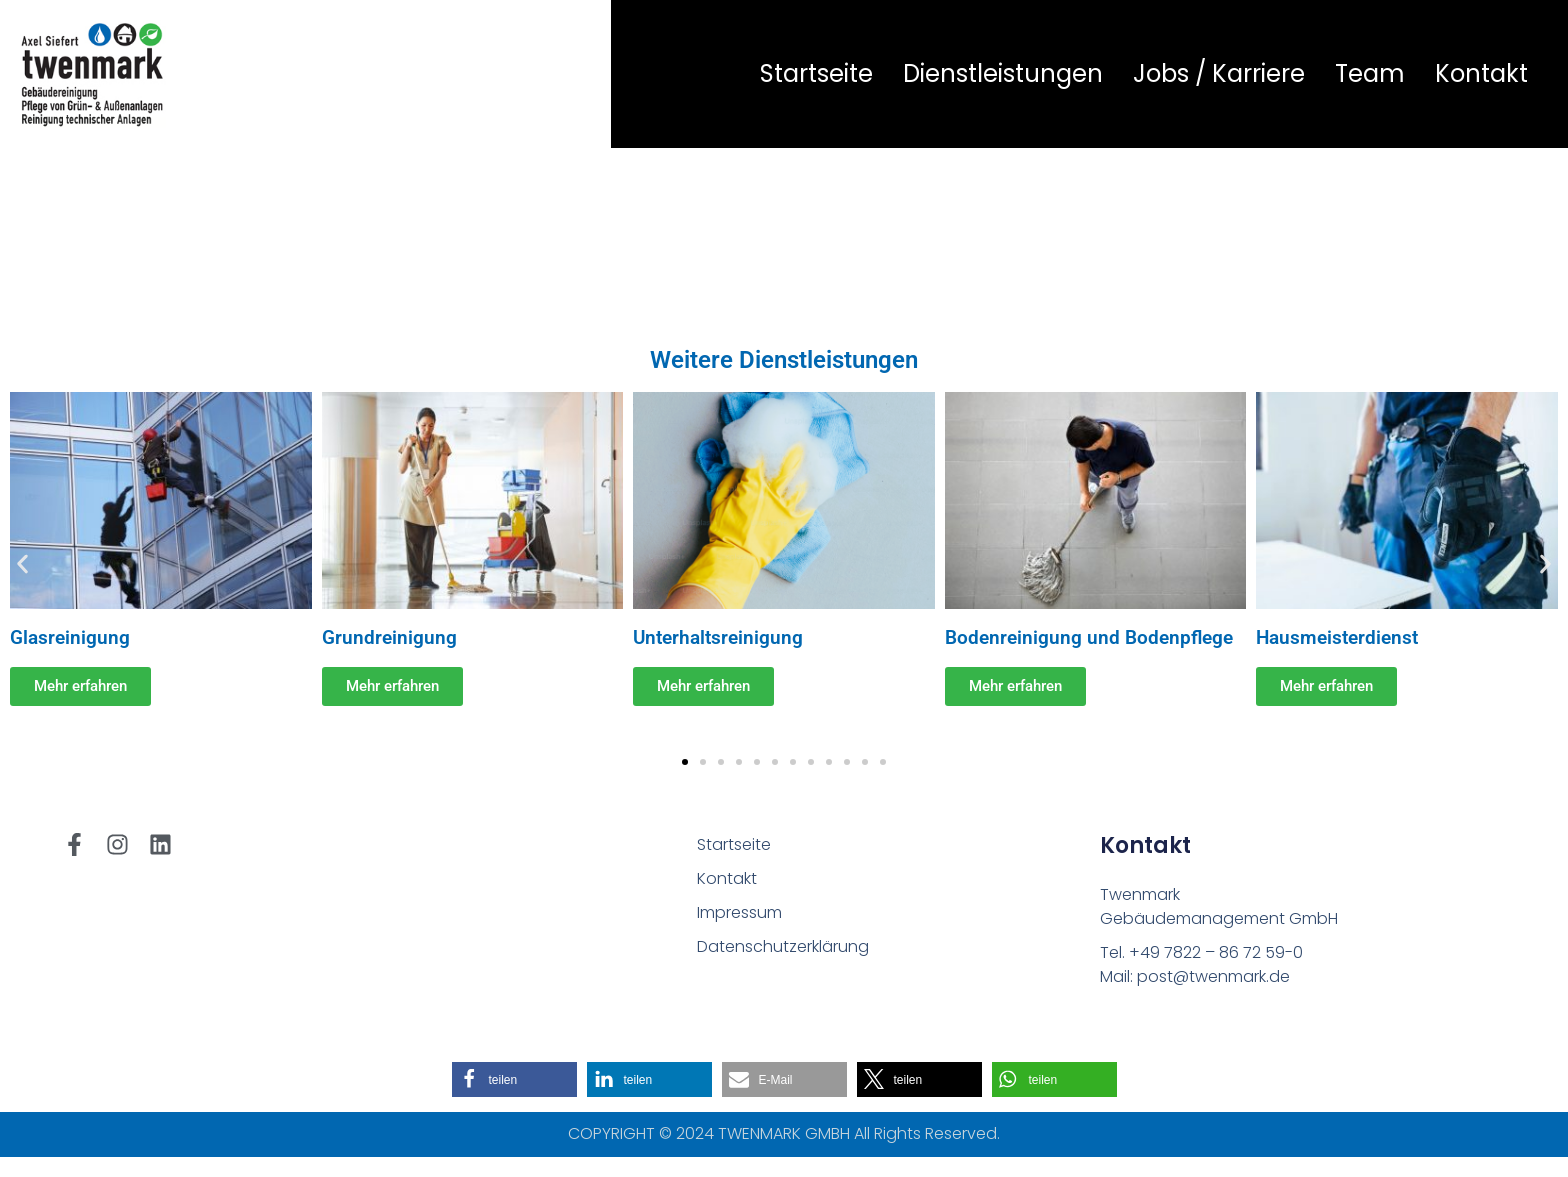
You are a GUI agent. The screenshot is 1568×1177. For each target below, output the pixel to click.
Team (1370, 73)
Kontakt (1481, 73)
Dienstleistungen (1003, 73)
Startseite (816, 73)
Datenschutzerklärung (783, 946)
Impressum (739, 912)
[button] (22, 563)
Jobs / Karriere (1219, 73)
